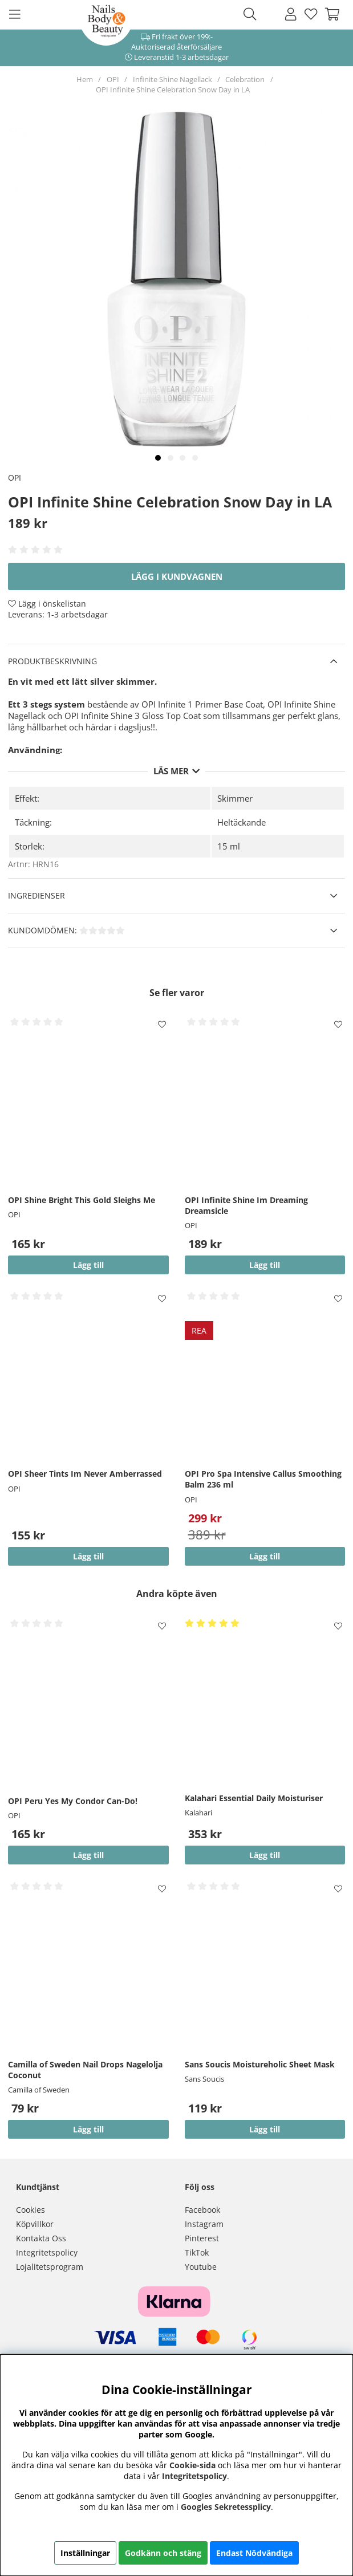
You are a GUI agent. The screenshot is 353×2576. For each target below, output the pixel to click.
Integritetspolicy (47, 2252)
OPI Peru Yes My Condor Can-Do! (72, 1800)
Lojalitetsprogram (49, 2266)
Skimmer (235, 798)
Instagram (204, 2224)
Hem (84, 79)
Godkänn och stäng (163, 2552)
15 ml (228, 846)
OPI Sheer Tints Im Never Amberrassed (85, 1473)
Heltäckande (241, 822)
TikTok (197, 2252)
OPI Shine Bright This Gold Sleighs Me (81, 1199)
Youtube (201, 2266)
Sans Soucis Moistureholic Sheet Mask (260, 2064)
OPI (113, 79)
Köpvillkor (35, 2224)
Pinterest (202, 2238)
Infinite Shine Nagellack (172, 79)
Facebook (202, 2209)
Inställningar (85, 2552)
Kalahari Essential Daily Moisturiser (254, 1798)
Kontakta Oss (41, 2238)
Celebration (245, 79)
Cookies (30, 2209)
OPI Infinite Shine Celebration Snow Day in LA (173, 89)
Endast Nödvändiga (254, 2552)
